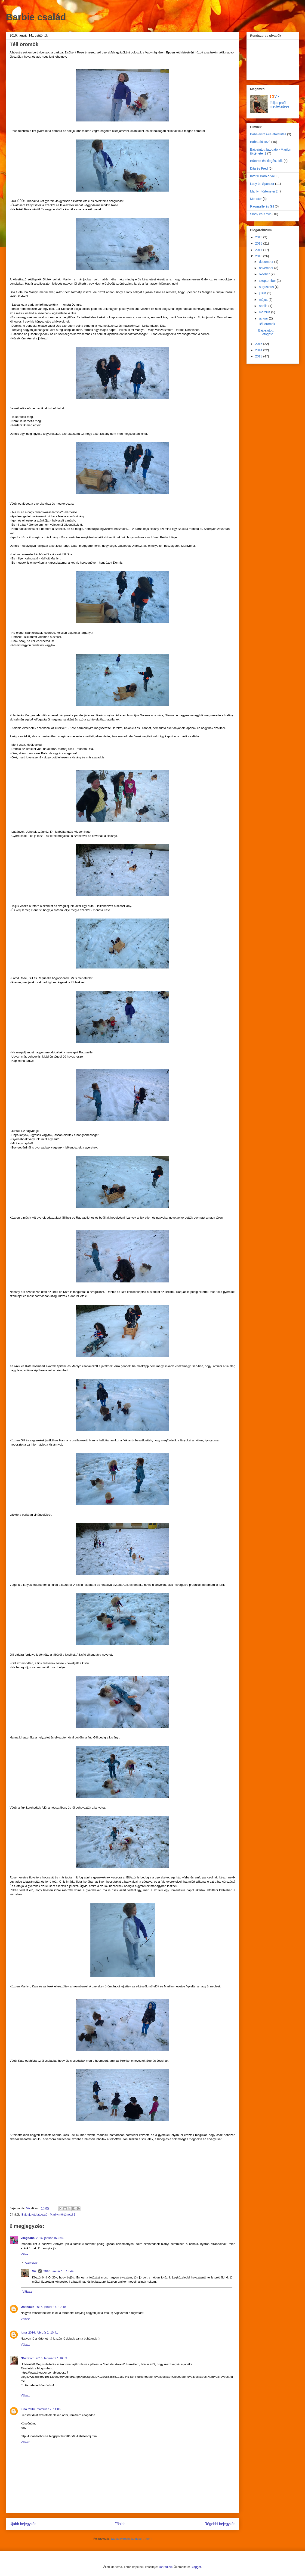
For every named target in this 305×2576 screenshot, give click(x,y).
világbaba (28, 2238)
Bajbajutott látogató (265, 332)
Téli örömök (266, 324)
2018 (259, 243)
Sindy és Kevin (261, 214)
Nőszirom (27, 2358)
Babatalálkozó (260, 142)
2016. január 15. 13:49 (58, 2271)
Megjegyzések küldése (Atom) (131, 2538)
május (263, 299)
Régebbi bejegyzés (220, 2524)
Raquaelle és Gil (262, 206)
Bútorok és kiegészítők (266, 161)
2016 (259, 256)
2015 (259, 344)
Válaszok (31, 2263)
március (265, 312)
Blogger (196, 2567)
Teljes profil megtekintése (279, 104)
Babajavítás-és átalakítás (268, 134)
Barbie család (36, 17)
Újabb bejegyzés (23, 2524)
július (263, 293)
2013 (259, 356)
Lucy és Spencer (262, 184)
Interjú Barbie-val (262, 176)
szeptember (268, 280)
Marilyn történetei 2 (264, 191)
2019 (259, 237)
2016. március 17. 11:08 (44, 2409)
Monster (256, 199)
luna (24, 2332)
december (266, 262)
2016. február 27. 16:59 (51, 2358)
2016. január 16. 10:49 (51, 2307)
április (263, 306)
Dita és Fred (259, 168)
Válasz (25, 2254)
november (266, 268)
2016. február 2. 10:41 (43, 2332)
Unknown (27, 2307)
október (265, 274)
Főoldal (120, 2524)
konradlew (165, 2567)
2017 (259, 250)
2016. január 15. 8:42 (50, 2238)
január (264, 318)
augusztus (267, 287)
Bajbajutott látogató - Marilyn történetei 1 (48, 2214)
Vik (34, 2271)
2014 (259, 350)
